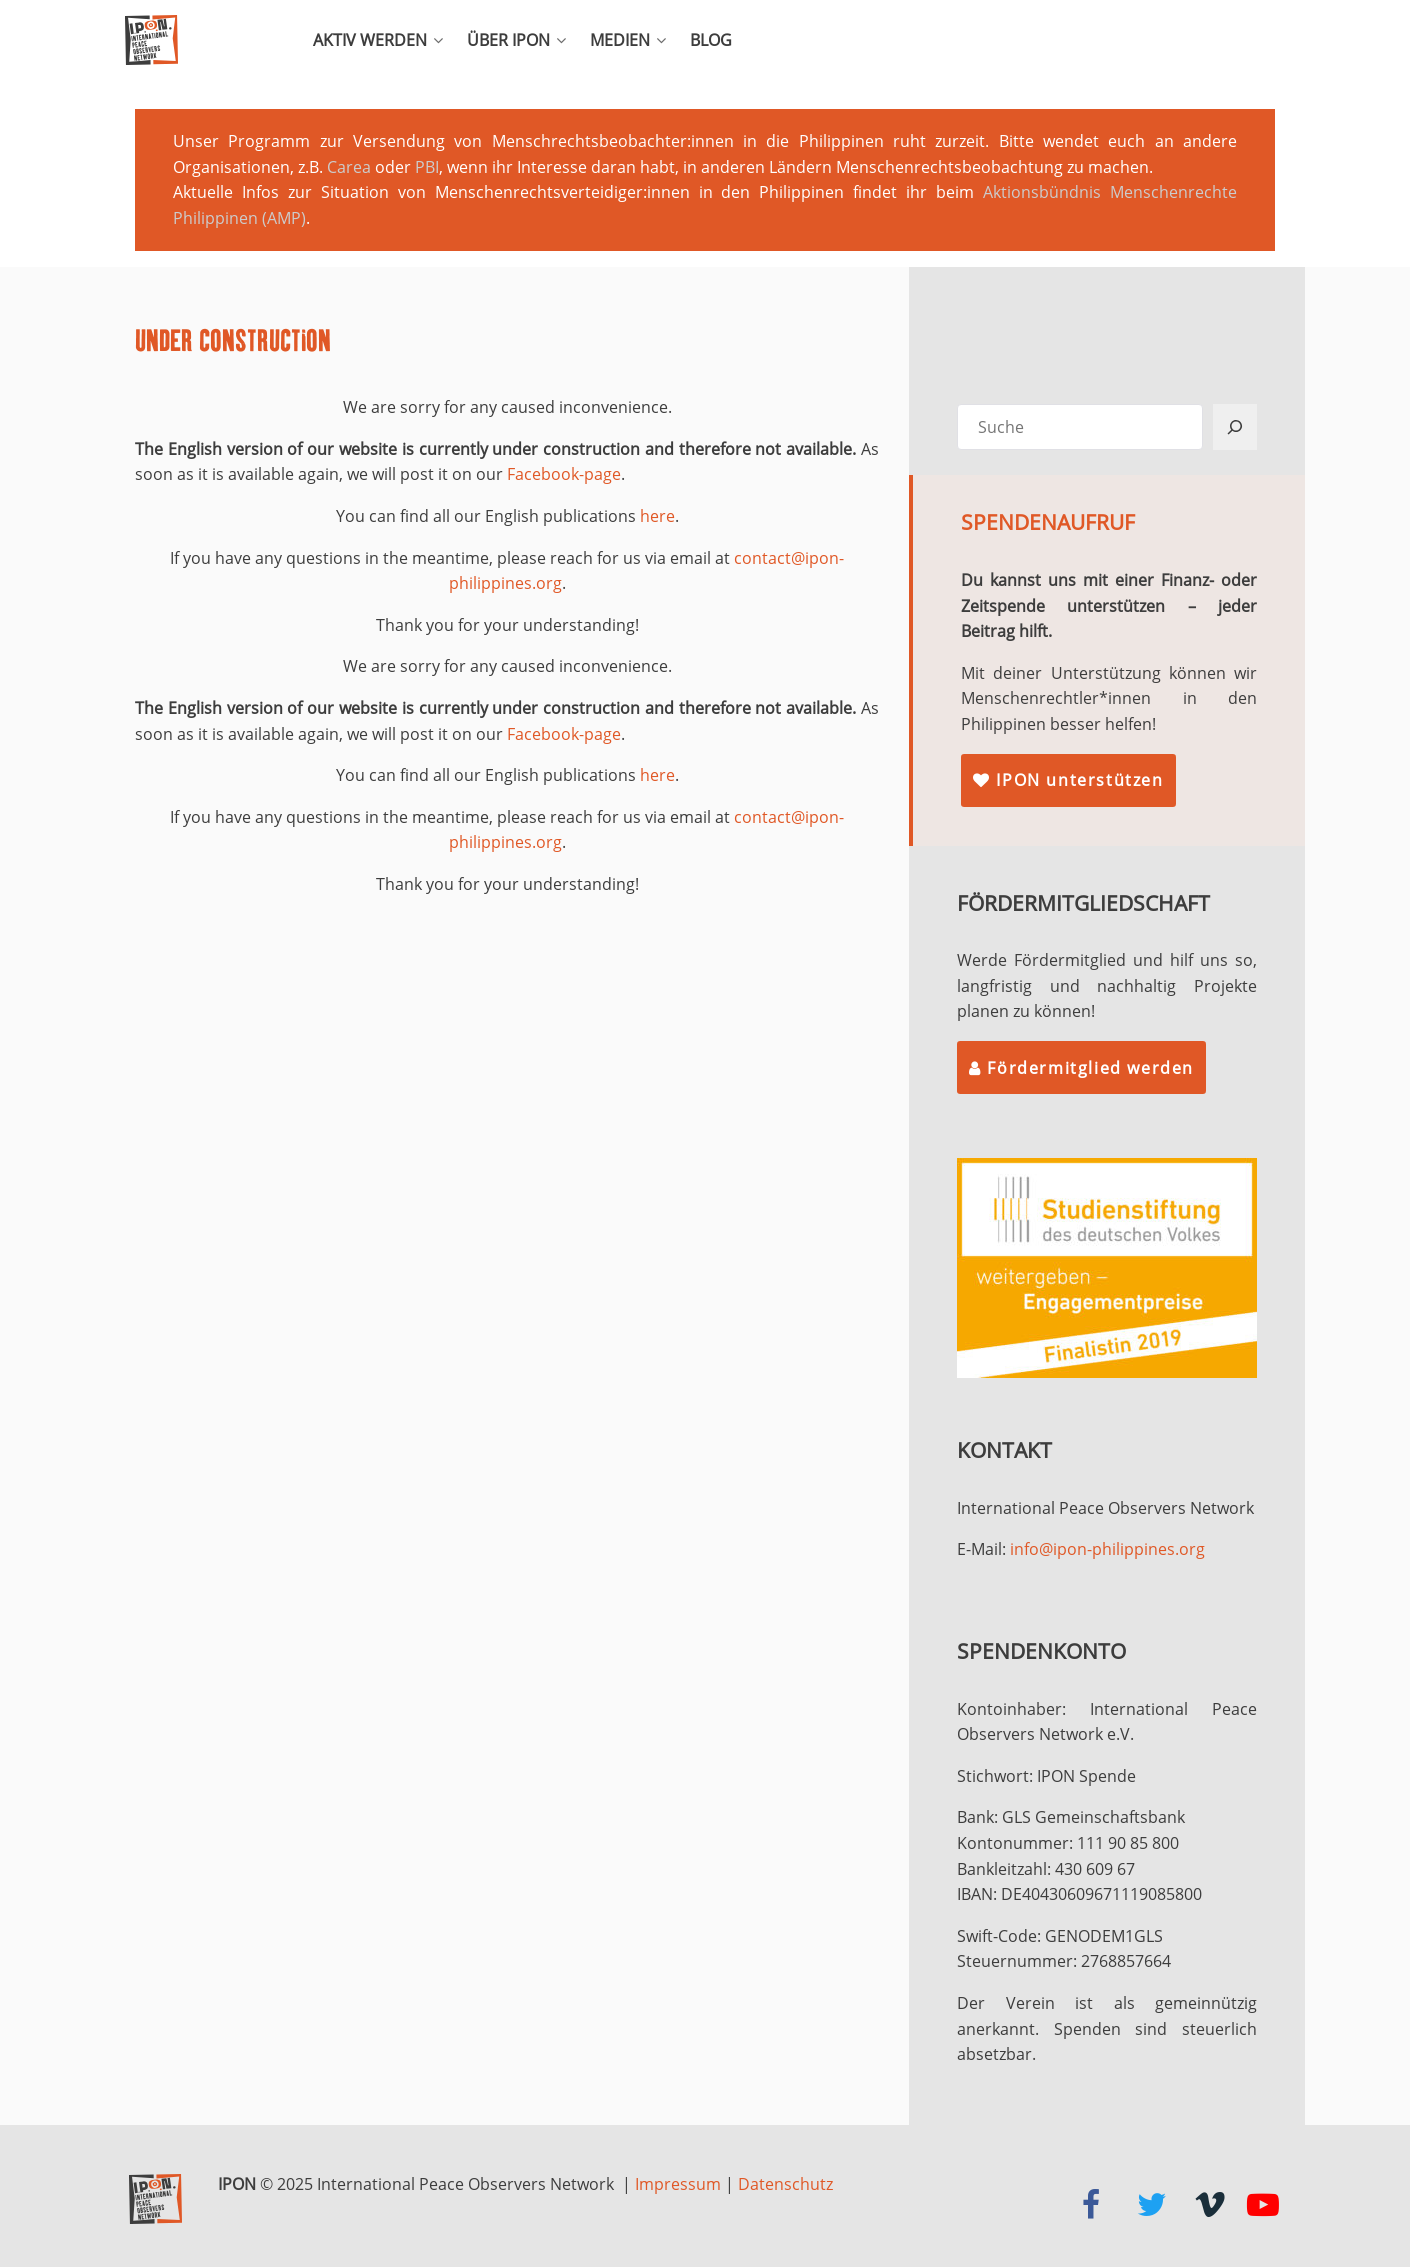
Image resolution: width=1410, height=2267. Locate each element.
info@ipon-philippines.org (1107, 1549)
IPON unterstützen (1068, 780)
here (657, 516)
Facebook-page (564, 474)
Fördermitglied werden (1081, 1068)
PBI (427, 167)
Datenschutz (785, 2184)
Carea (349, 167)
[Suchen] (1235, 427)
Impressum (678, 2184)
